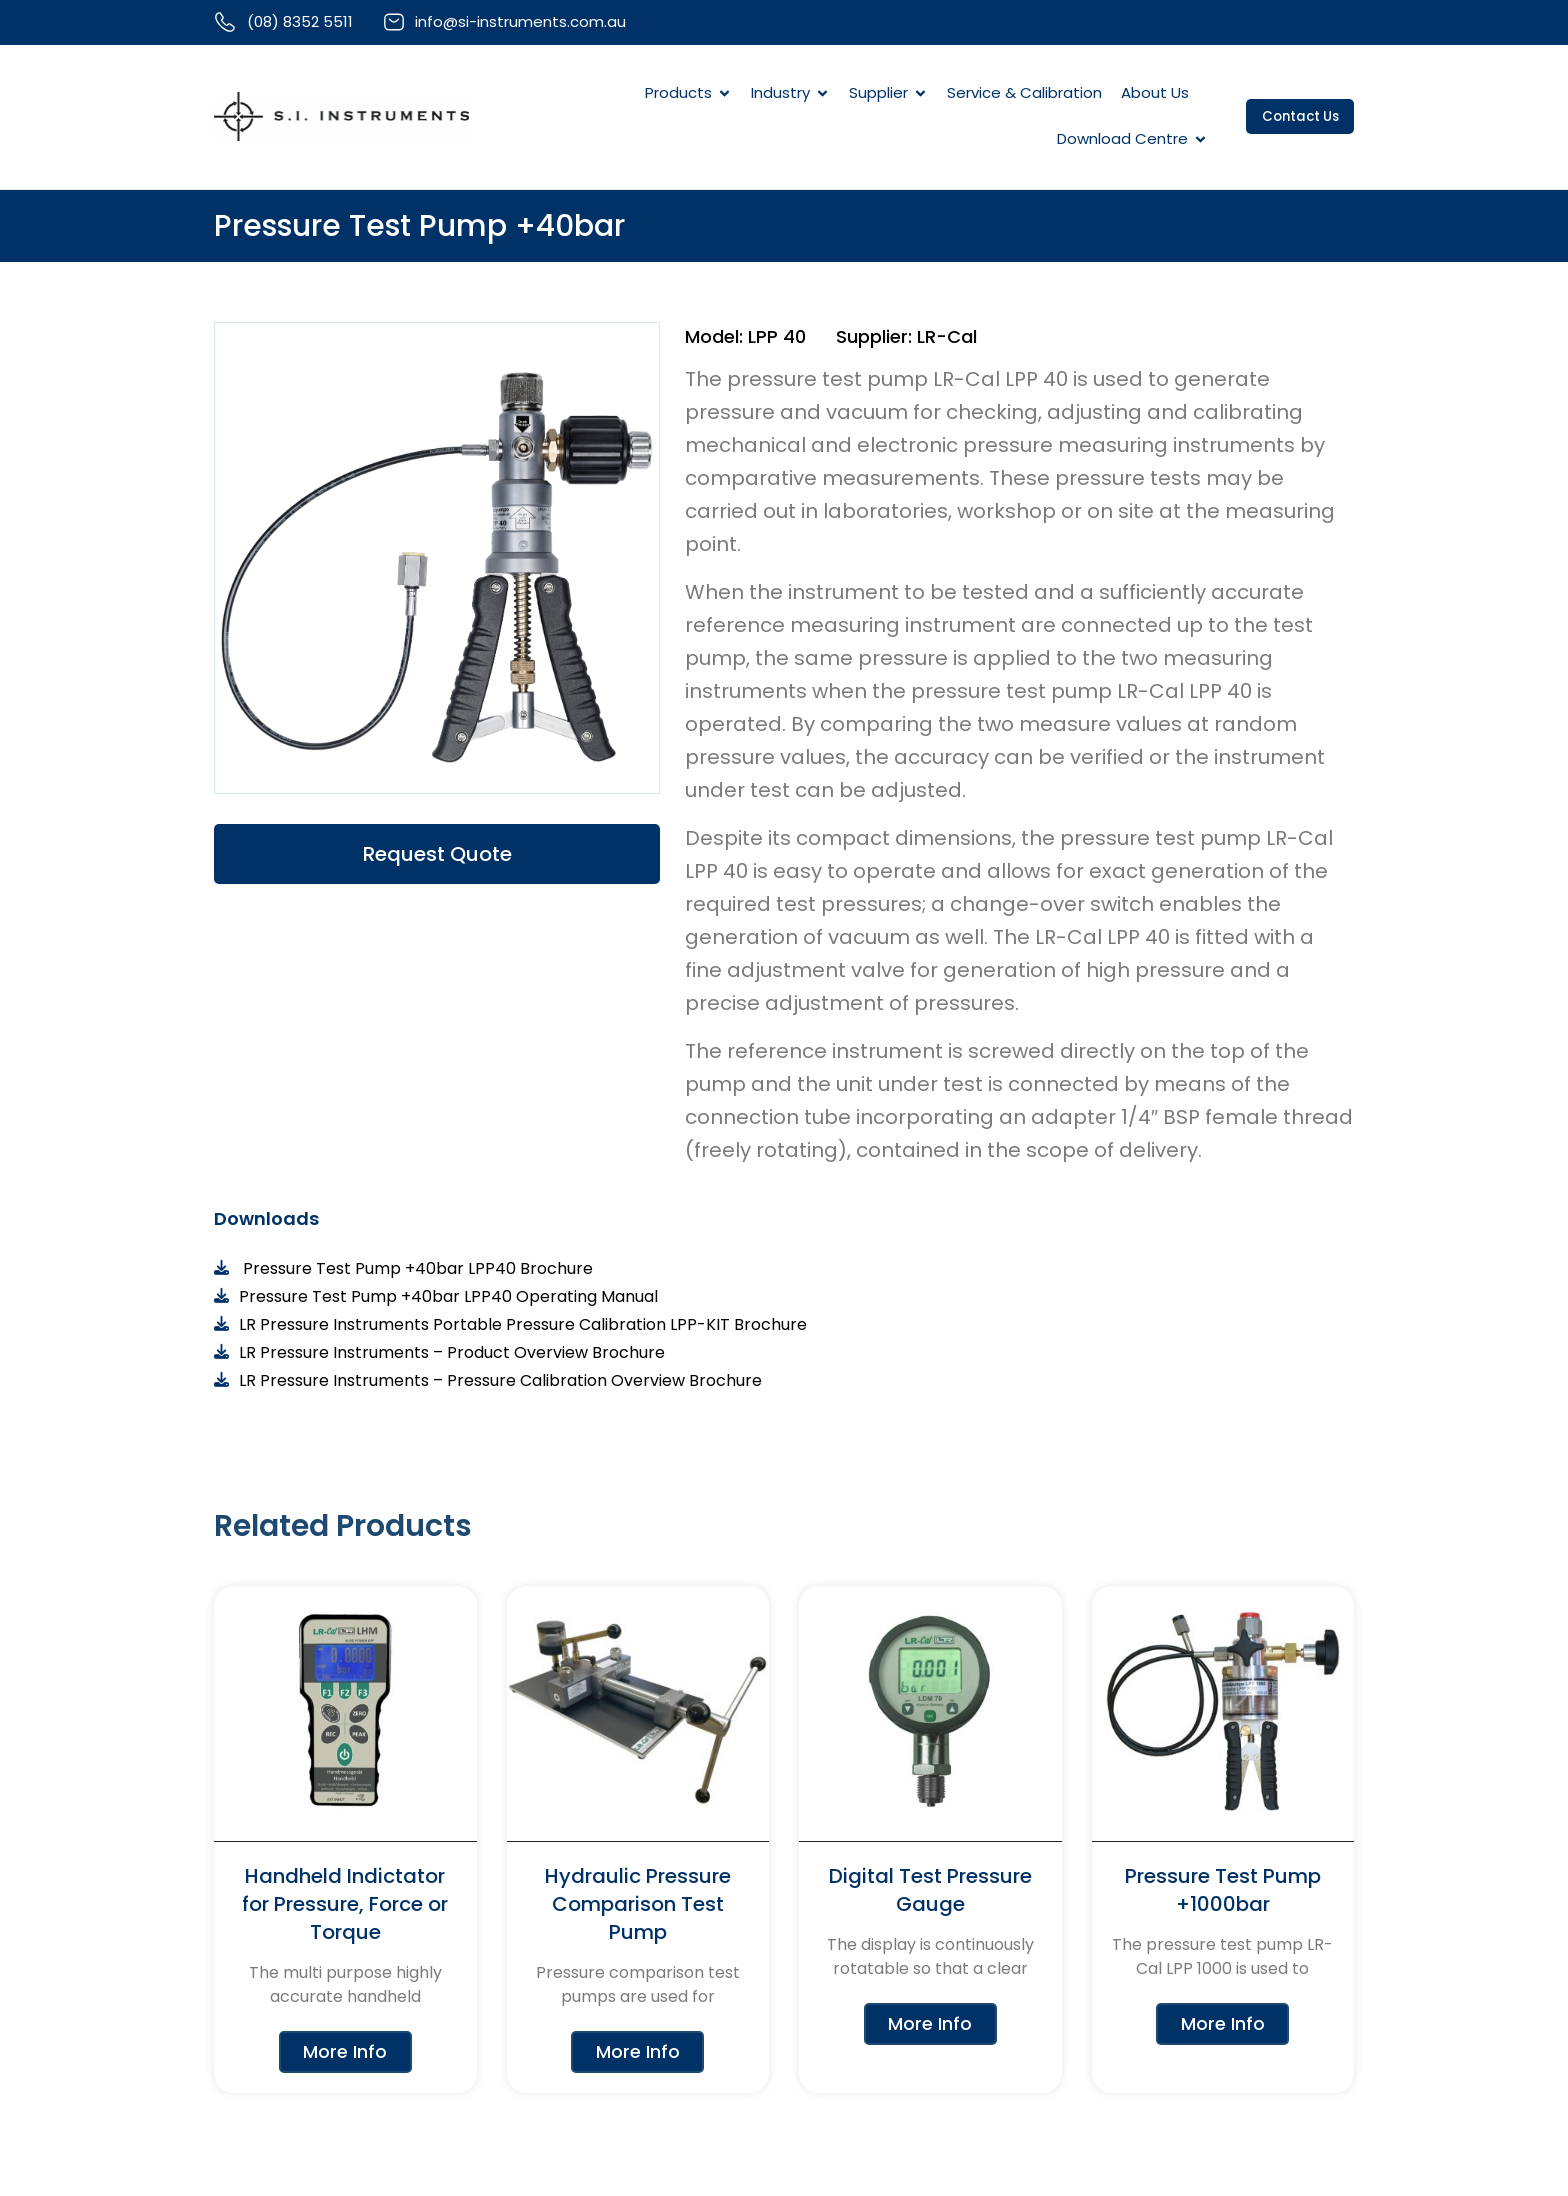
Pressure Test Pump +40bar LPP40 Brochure (416, 1270)
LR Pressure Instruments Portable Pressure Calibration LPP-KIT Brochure (523, 1326)
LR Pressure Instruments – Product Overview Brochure (452, 1354)
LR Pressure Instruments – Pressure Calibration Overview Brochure (500, 1382)
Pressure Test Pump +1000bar (1223, 1892)
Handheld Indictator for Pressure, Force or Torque (345, 1906)
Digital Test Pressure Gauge (930, 1892)
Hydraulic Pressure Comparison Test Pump (638, 1906)
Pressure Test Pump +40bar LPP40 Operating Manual (448, 1298)
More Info (345, 2055)
